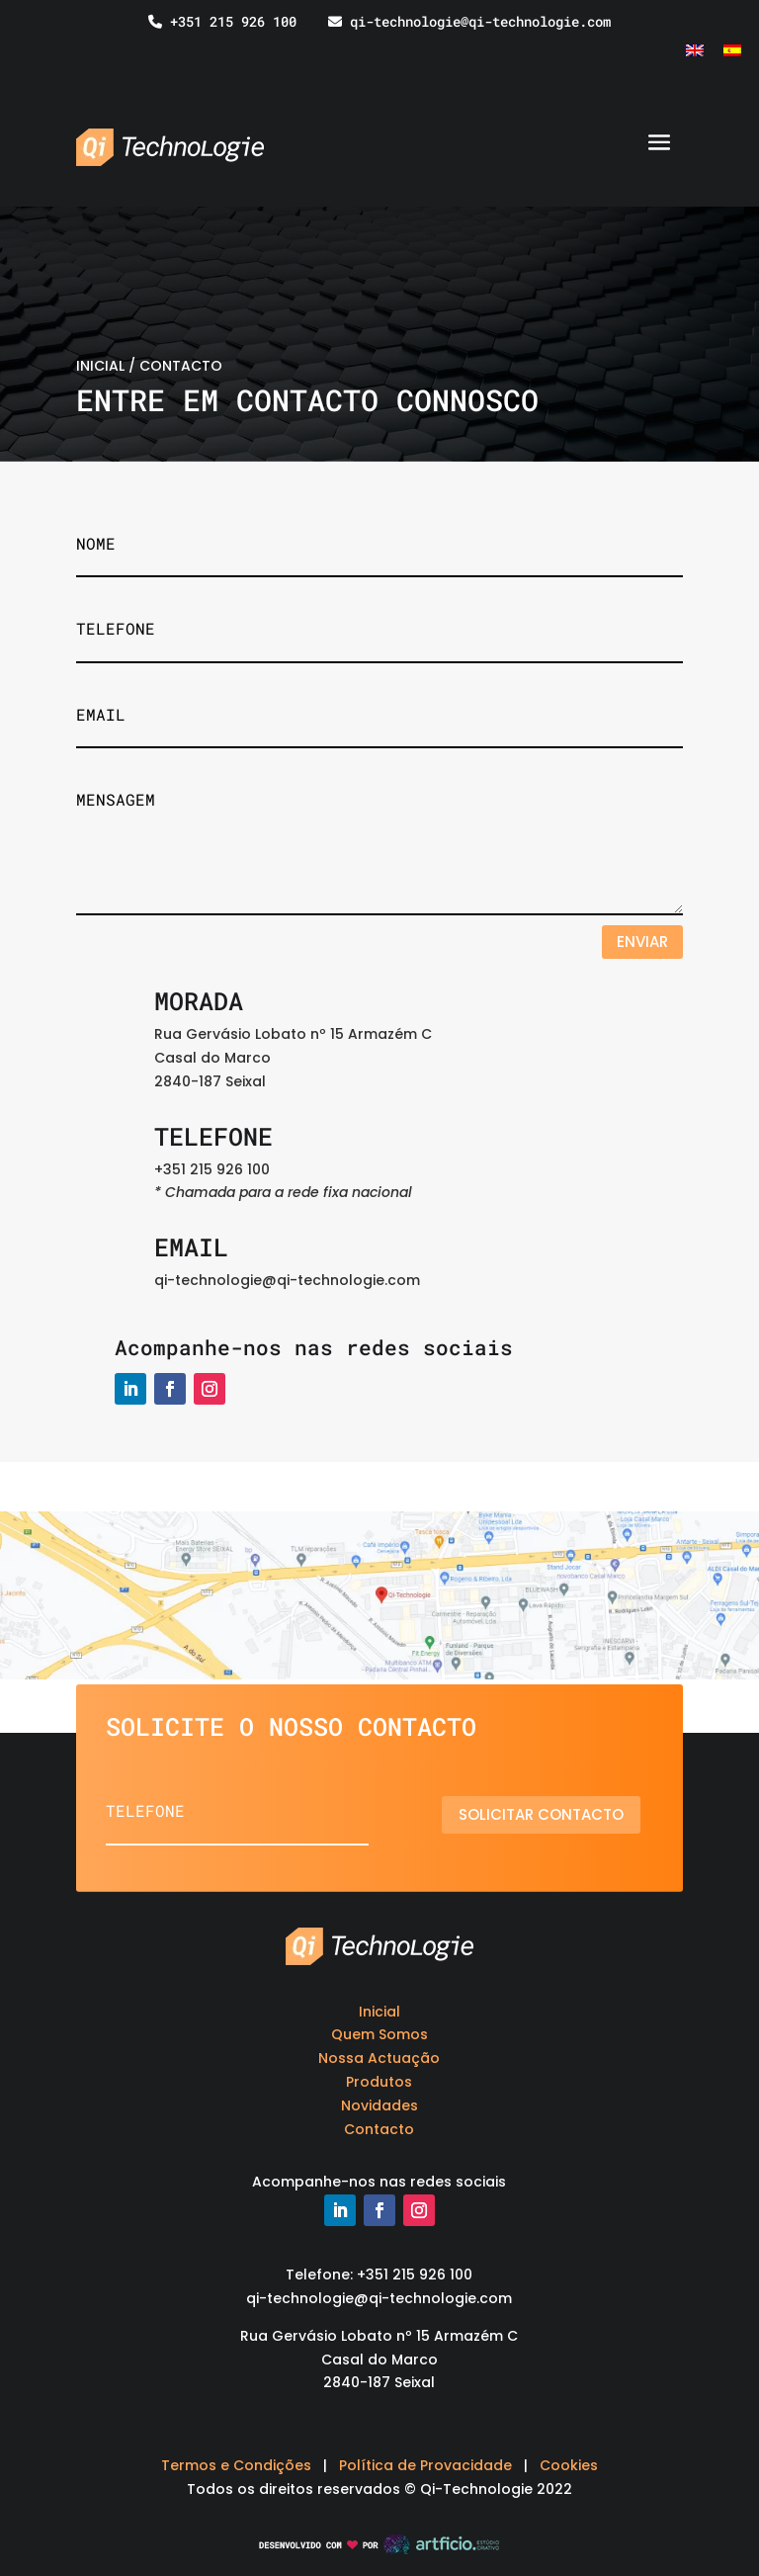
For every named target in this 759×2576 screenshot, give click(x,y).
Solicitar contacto (549, 1814)
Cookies (569, 2465)
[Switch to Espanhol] (732, 50)
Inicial (379, 2011)
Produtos (379, 2082)
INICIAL (100, 366)
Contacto (379, 2129)
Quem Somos (379, 2034)
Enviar (642, 941)
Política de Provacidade (425, 2465)
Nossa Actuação (379, 2058)
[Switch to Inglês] (695, 50)
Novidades (379, 2105)
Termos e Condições (236, 2465)
